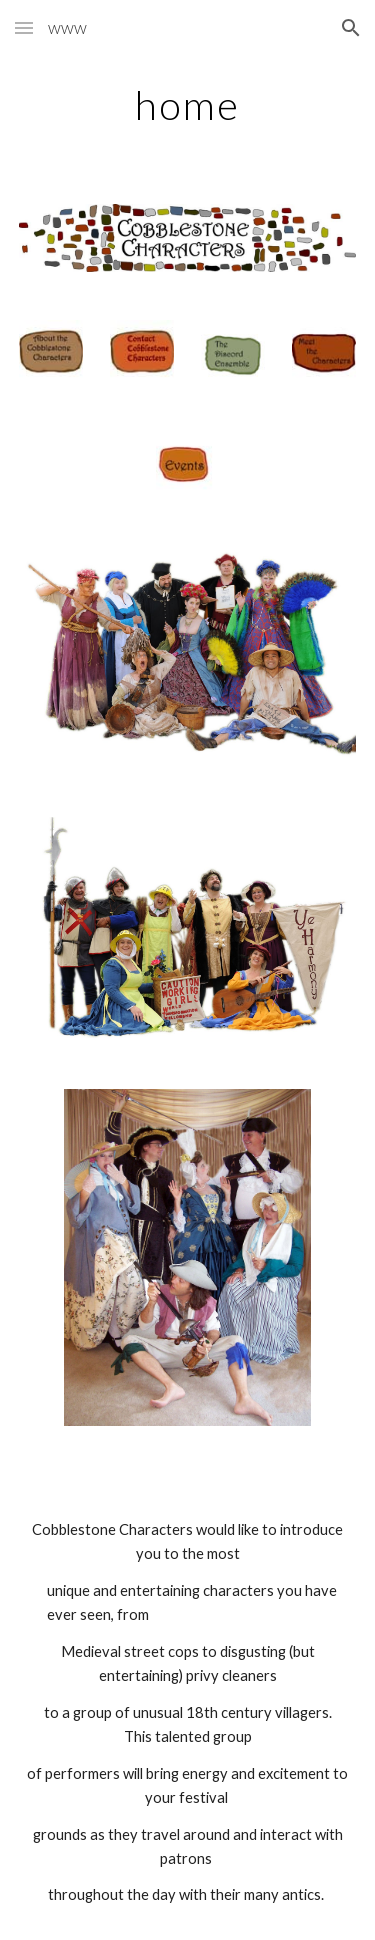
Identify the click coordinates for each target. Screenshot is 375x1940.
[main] (188, 105)
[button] (24, 27)
